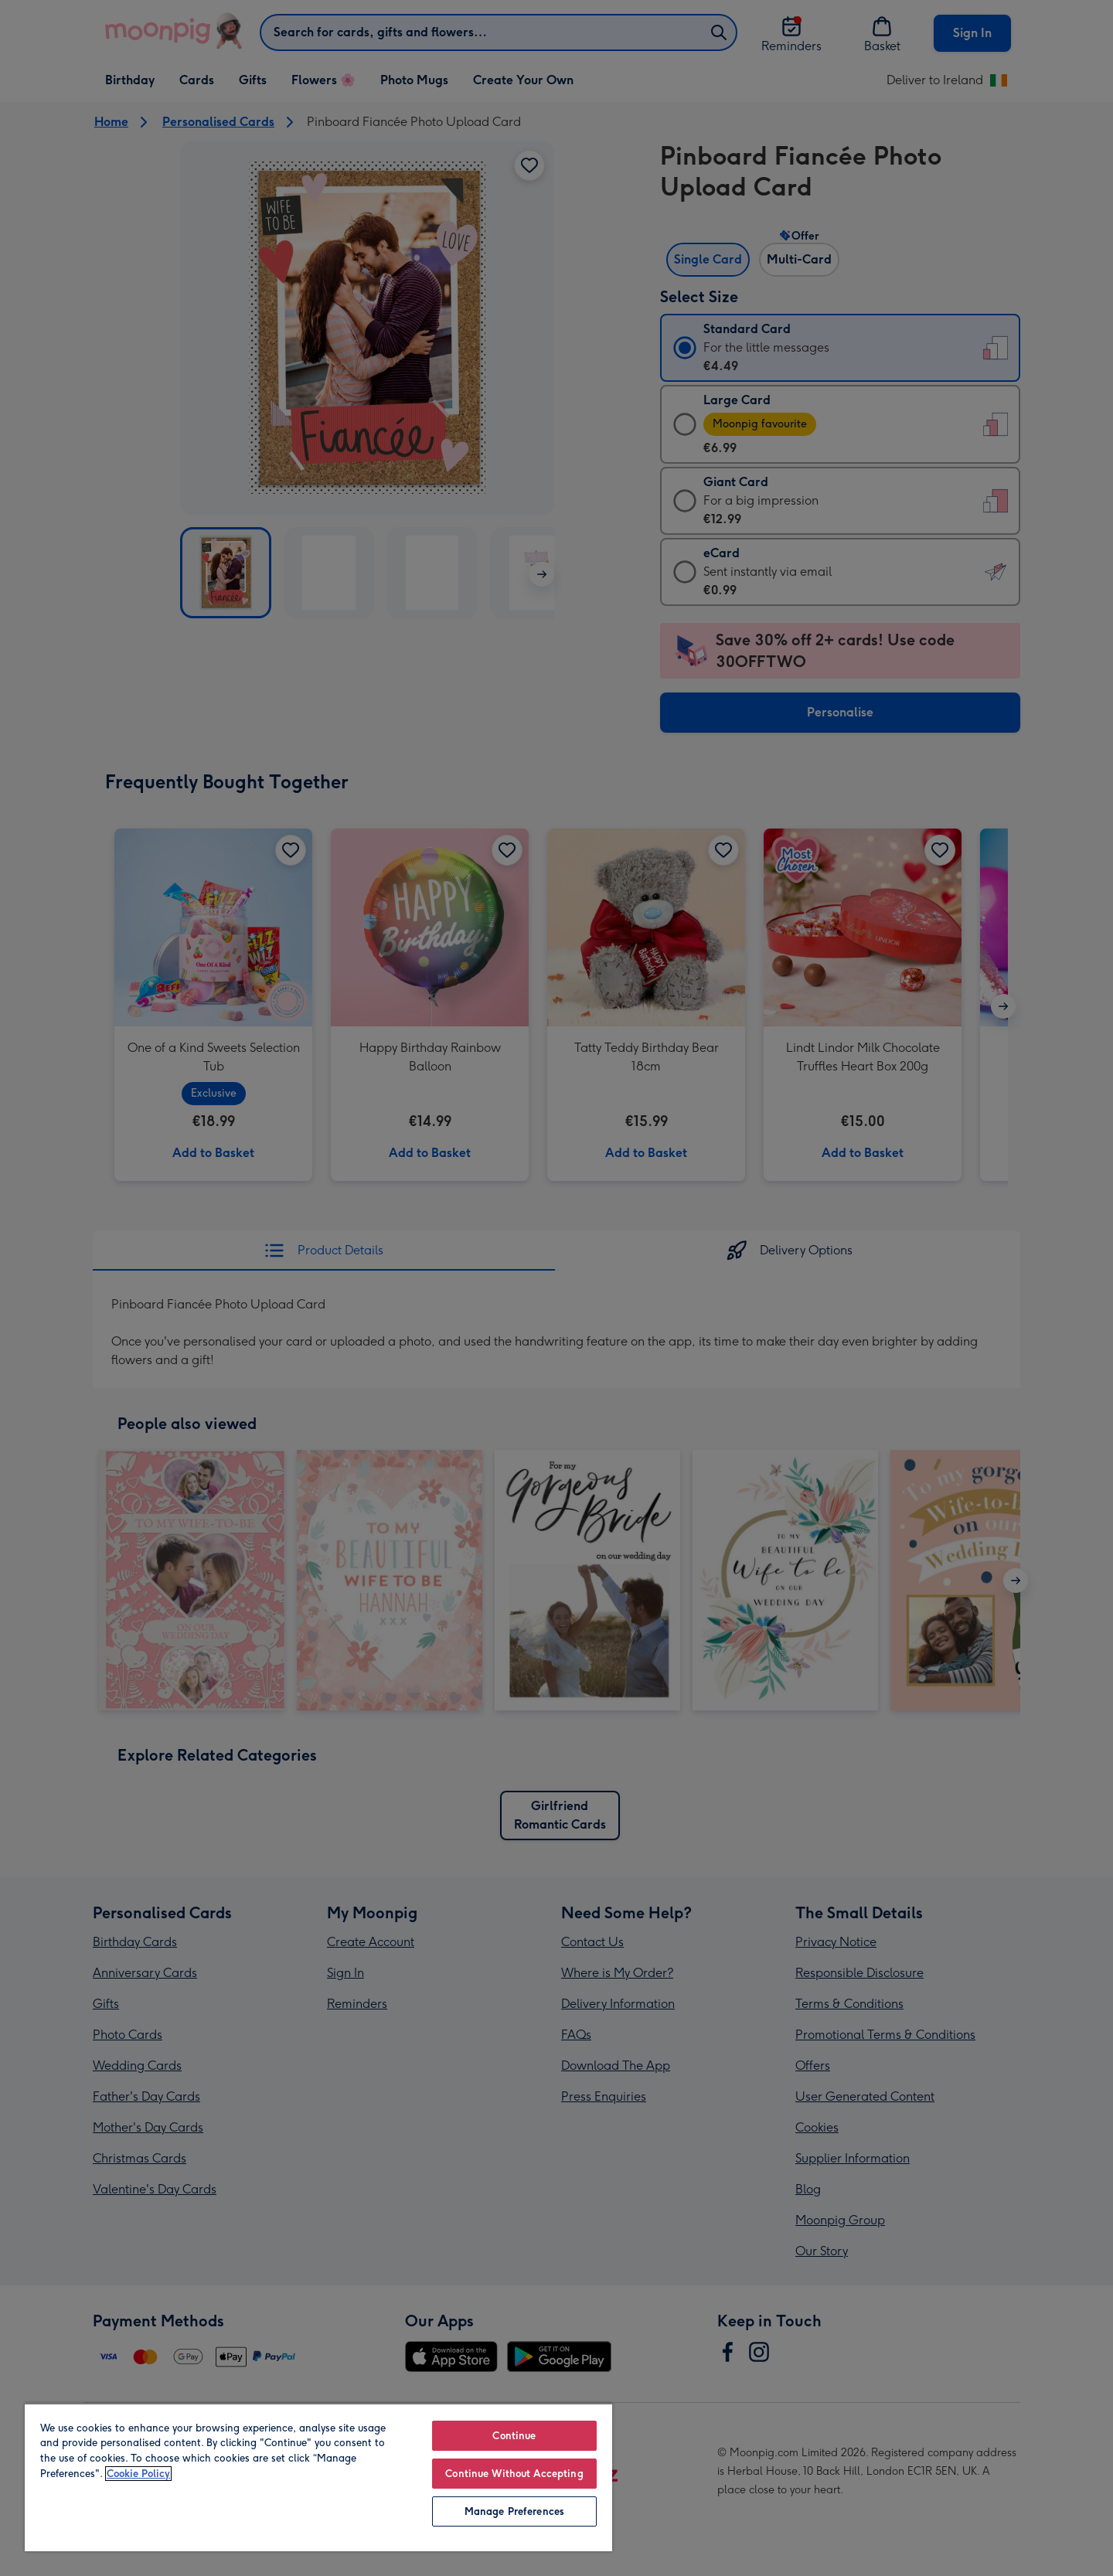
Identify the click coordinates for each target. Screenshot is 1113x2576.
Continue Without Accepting (514, 2473)
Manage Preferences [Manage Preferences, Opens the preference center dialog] (514, 2511)
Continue (514, 2436)
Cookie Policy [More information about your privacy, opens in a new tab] (138, 2473)
